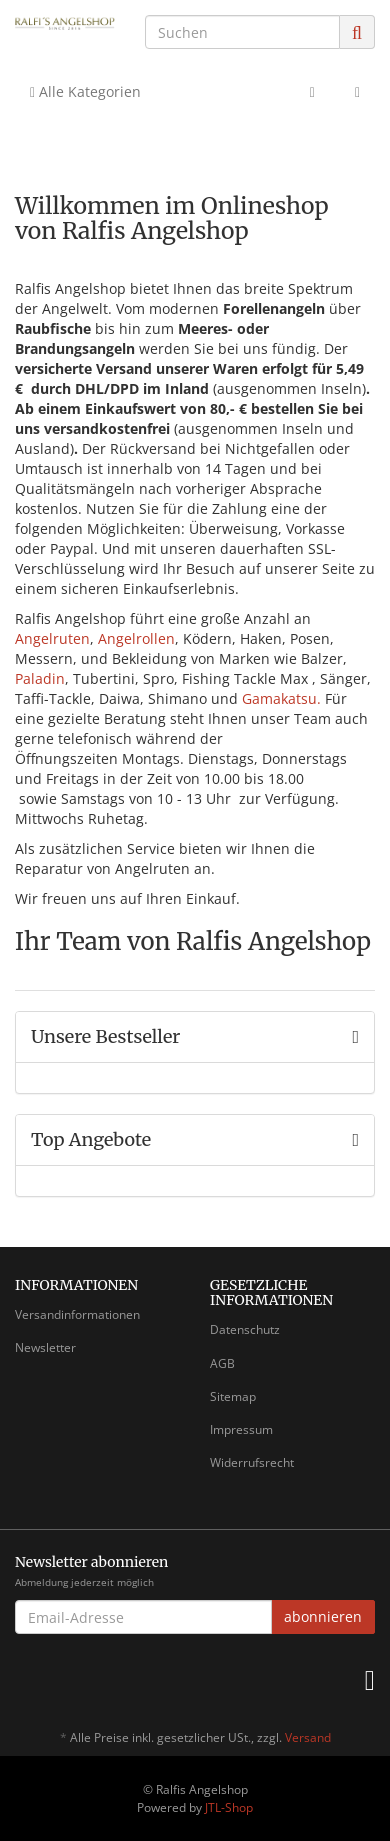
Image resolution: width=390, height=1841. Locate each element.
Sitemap (233, 1396)
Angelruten (52, 638)
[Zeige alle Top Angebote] (355, 1140)
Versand (308, 1737)
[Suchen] (242, 32)
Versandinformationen (77, 1314)
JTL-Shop (229, 1807)
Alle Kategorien (85, 91)
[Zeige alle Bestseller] (355, 1037)
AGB (222, 1363)
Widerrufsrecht (252, 1462)
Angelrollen (136, 638)
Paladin (40, 678)
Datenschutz (245, 1329)
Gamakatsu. (281, 698)
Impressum (241, 1429)
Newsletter (45, 1347)
